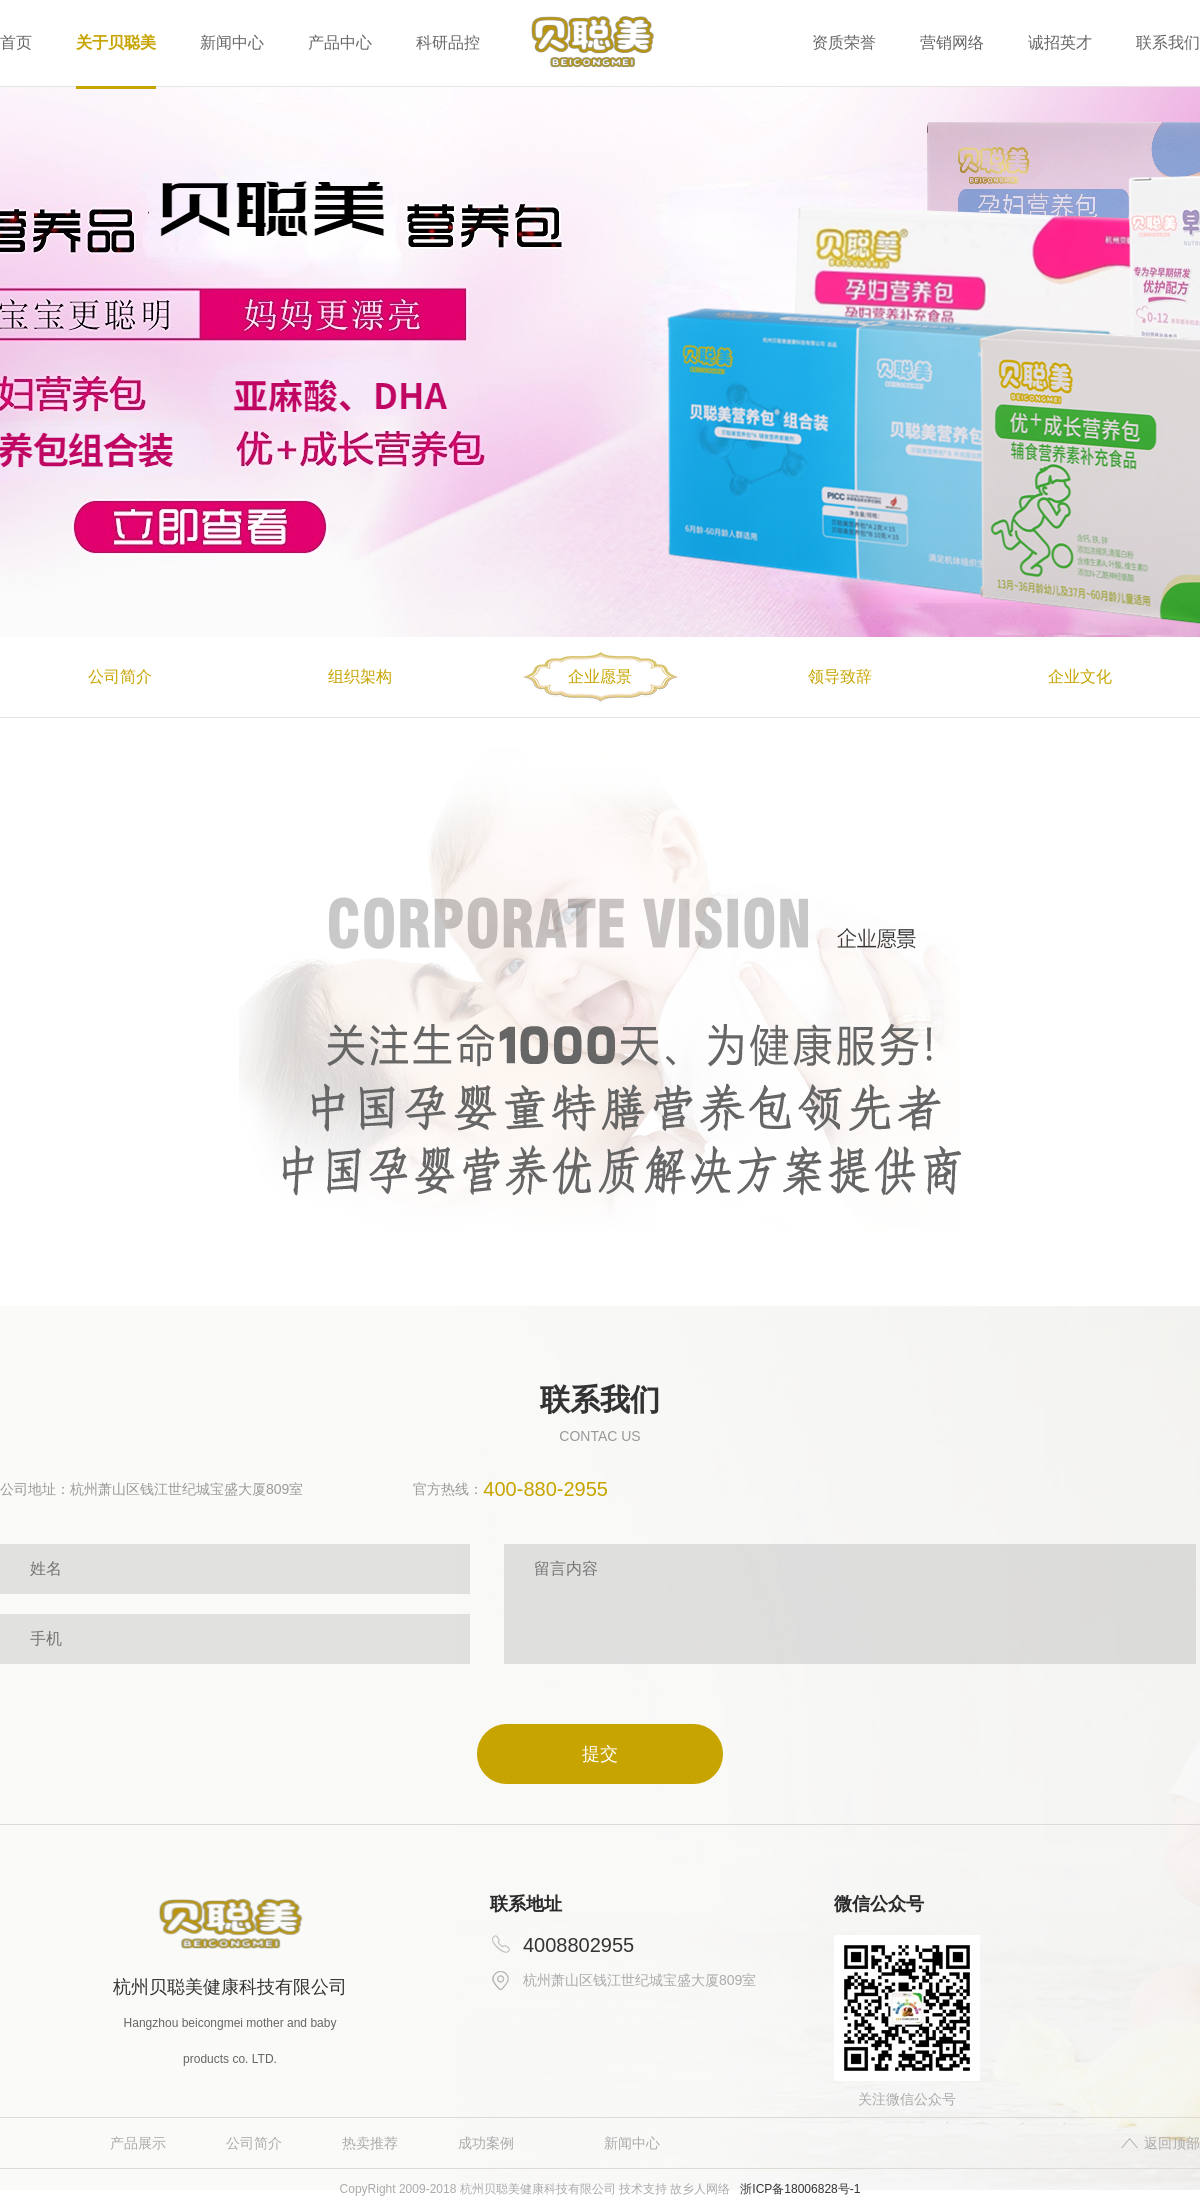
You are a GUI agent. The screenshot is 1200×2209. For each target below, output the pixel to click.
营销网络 (952, 42)
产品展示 (138, 2143)
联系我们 (1168, 42)
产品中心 (340, 42)
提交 (600, 1754)
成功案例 (486, 2143)
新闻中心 (232, 42)
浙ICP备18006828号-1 (800, 2189)
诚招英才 (1060, 42)
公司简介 (254, 2143)
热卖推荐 (370, 2143)
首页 (16, 42)
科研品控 (448, 42)
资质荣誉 (844, 42)
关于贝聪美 (116, 42)
